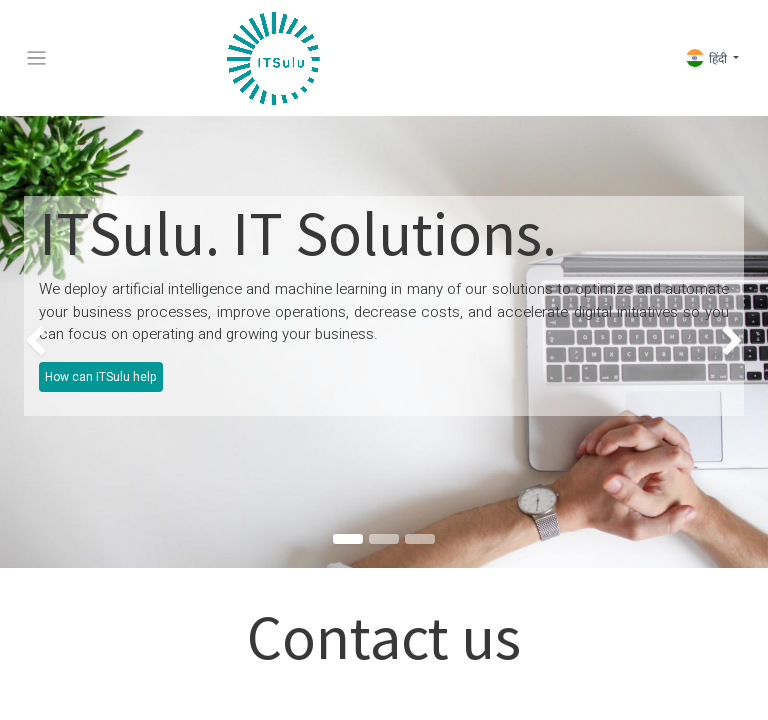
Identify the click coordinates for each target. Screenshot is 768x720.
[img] (30, 342)
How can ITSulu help (101, 377)
